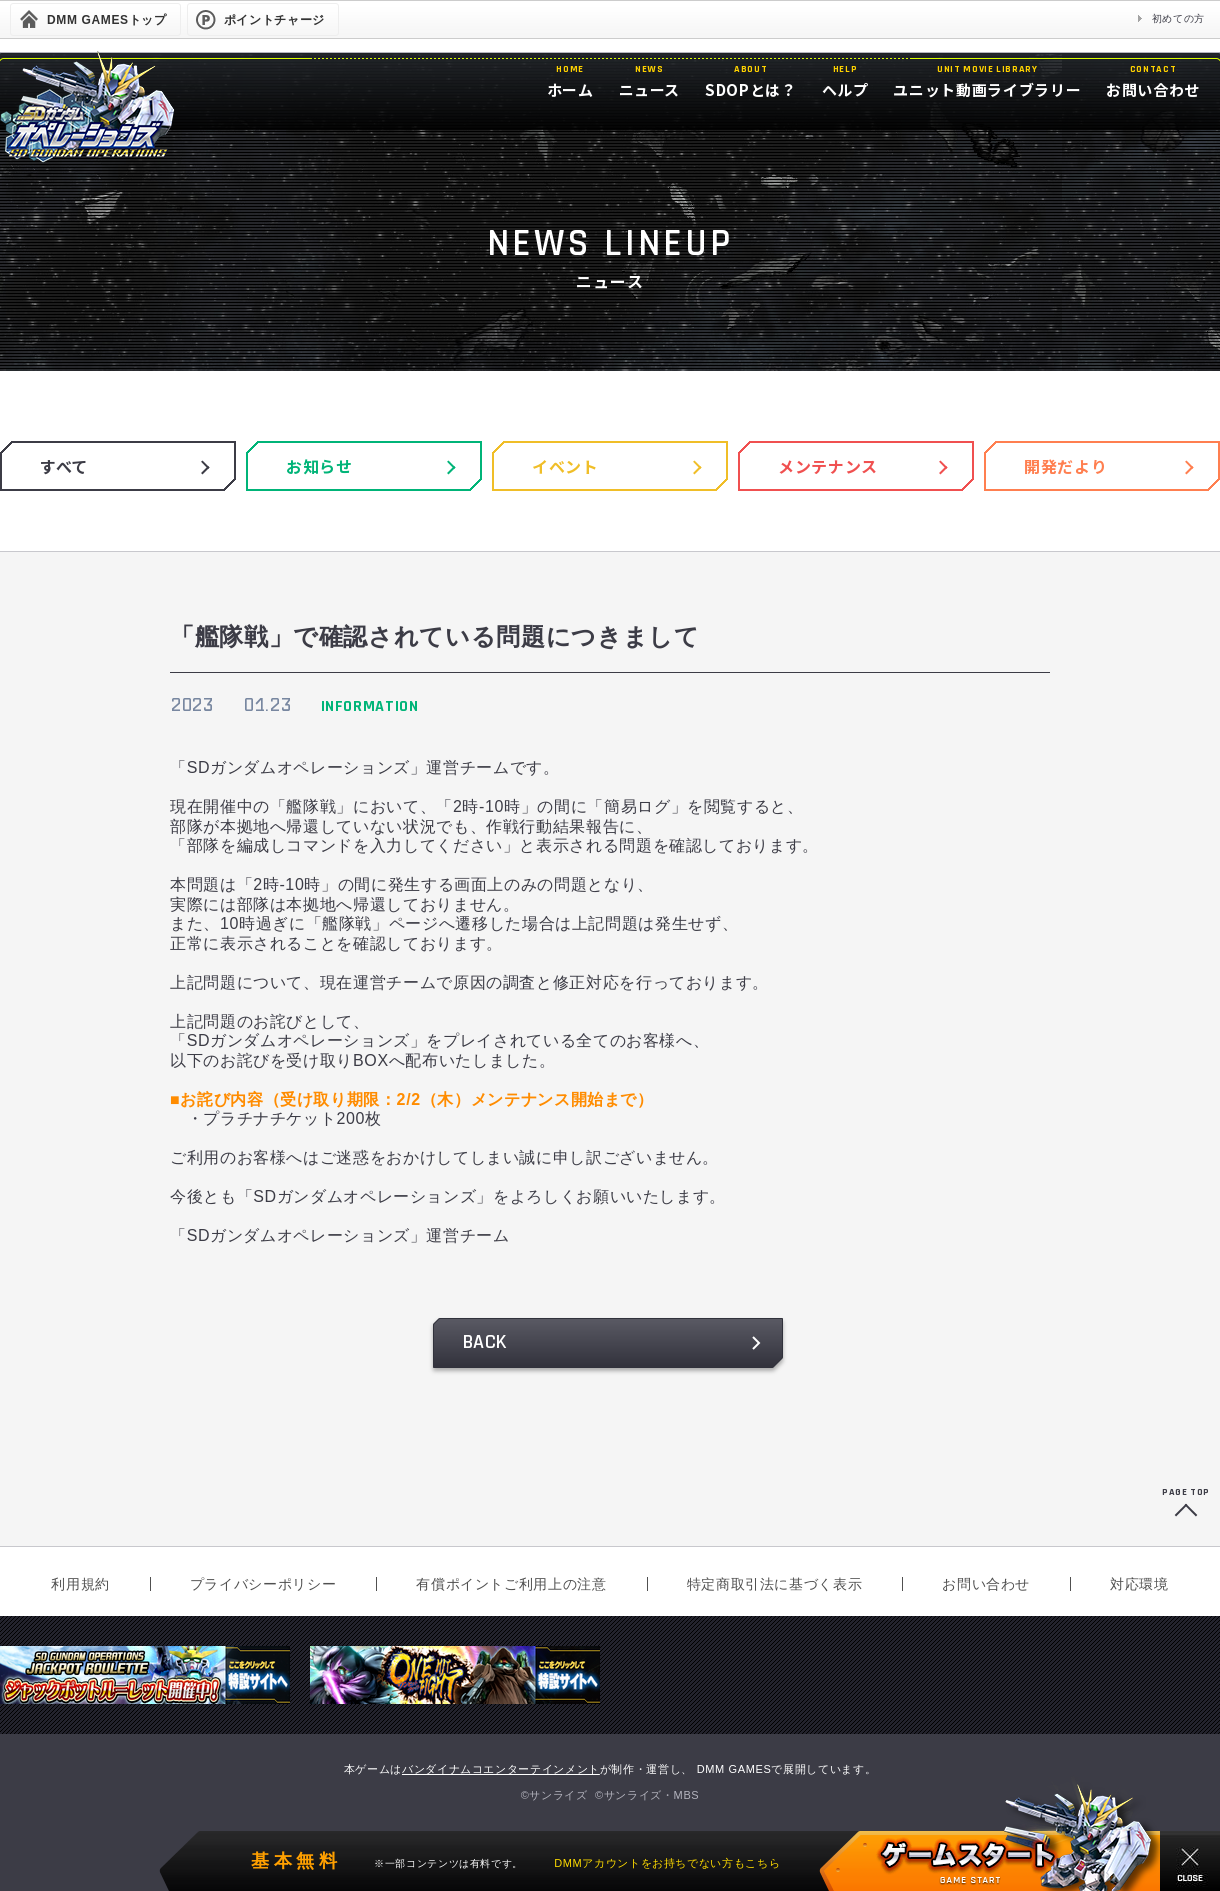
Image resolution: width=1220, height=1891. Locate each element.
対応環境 (1139, 1584)
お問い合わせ (986, 1584)
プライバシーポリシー (263, 1584)
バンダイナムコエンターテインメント (501, 1769)
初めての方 (1178, 18)
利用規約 (80, 1584)
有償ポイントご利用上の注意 (511, 1584)
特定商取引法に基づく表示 (775, 1584)
